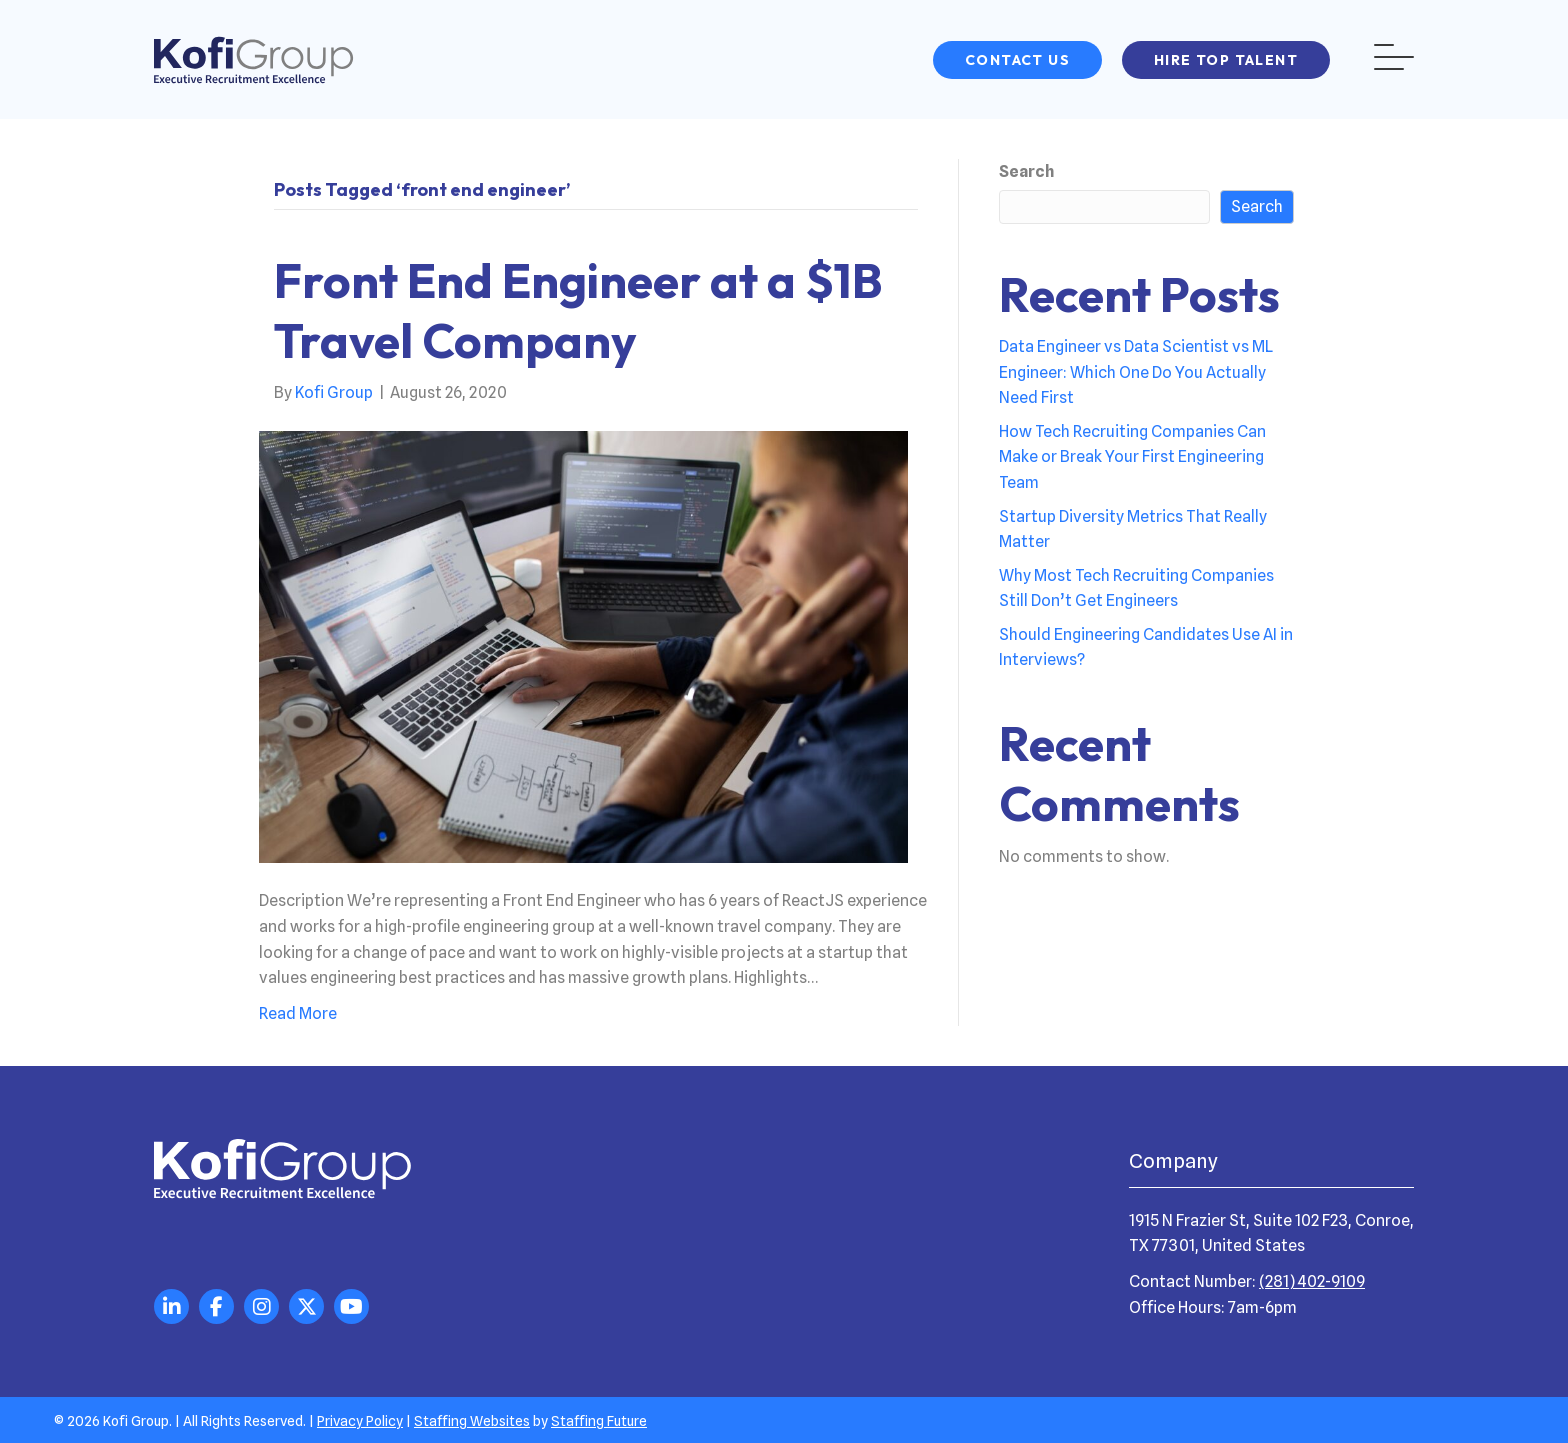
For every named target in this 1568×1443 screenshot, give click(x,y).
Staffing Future (599, 1421)
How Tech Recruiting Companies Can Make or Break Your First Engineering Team (1132, 457)
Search (1026, 171)
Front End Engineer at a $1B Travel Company (578, 310)
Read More (298, 1013)
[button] (1017, 60)
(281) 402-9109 (1312, 1281)
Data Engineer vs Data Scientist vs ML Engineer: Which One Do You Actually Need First (1136, 372)
